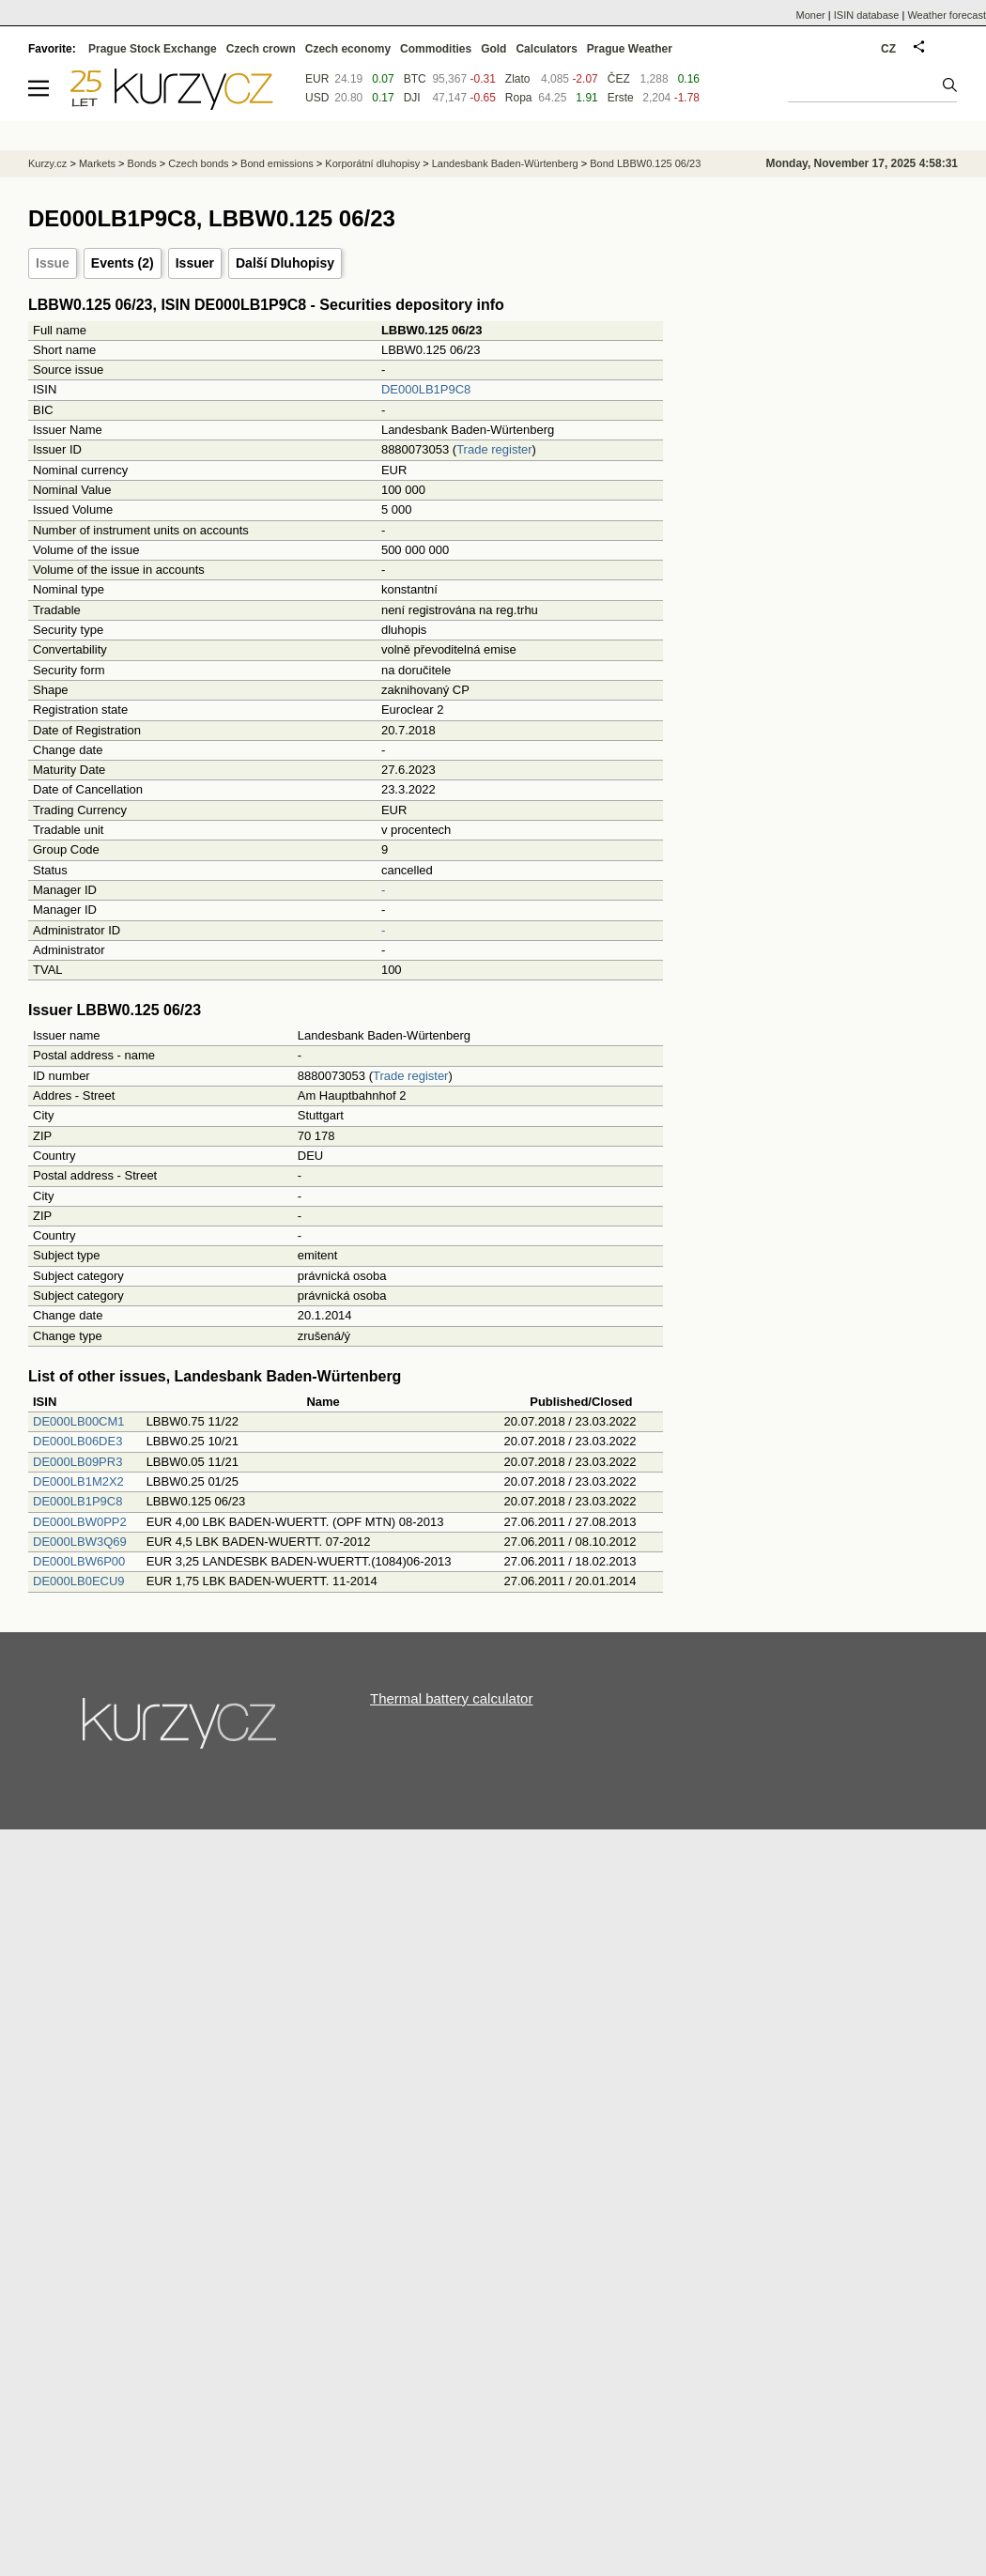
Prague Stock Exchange (152, 48)
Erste (621, 97)
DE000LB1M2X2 (78, 1481)
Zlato (518, 78)
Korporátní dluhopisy (372, 163)
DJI (412, 97)
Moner (810, 15)
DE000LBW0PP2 (80, 1522)
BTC (415, 78)
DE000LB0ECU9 (79, 1581)
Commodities (435, 48)
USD (317, 97)
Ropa (518, 97)
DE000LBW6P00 (79, 1561)
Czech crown (261, 48)
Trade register (494, 449)
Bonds (142, 163)
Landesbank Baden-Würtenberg (505, 163)
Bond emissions (277, 163)
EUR (317, 78)
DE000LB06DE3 (77, 1441)
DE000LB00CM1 (79, 1421)
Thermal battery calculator (451, 1698)
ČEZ (619, 78)
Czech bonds (198, 163)
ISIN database (867, 15)
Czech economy (348, 48)
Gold (493, 48)
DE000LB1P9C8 (425, 389)
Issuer (195, 262)
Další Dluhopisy (285, 262)
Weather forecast (946, 15)
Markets (97, 163)
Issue (52, 262)
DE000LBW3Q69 (80, 1542)
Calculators (546, 48)
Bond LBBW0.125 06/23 (645, 163)
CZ (888, 48)
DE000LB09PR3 (77, 1462)
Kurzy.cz (47, 163)
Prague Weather (629, 48)
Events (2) (122, 262)
